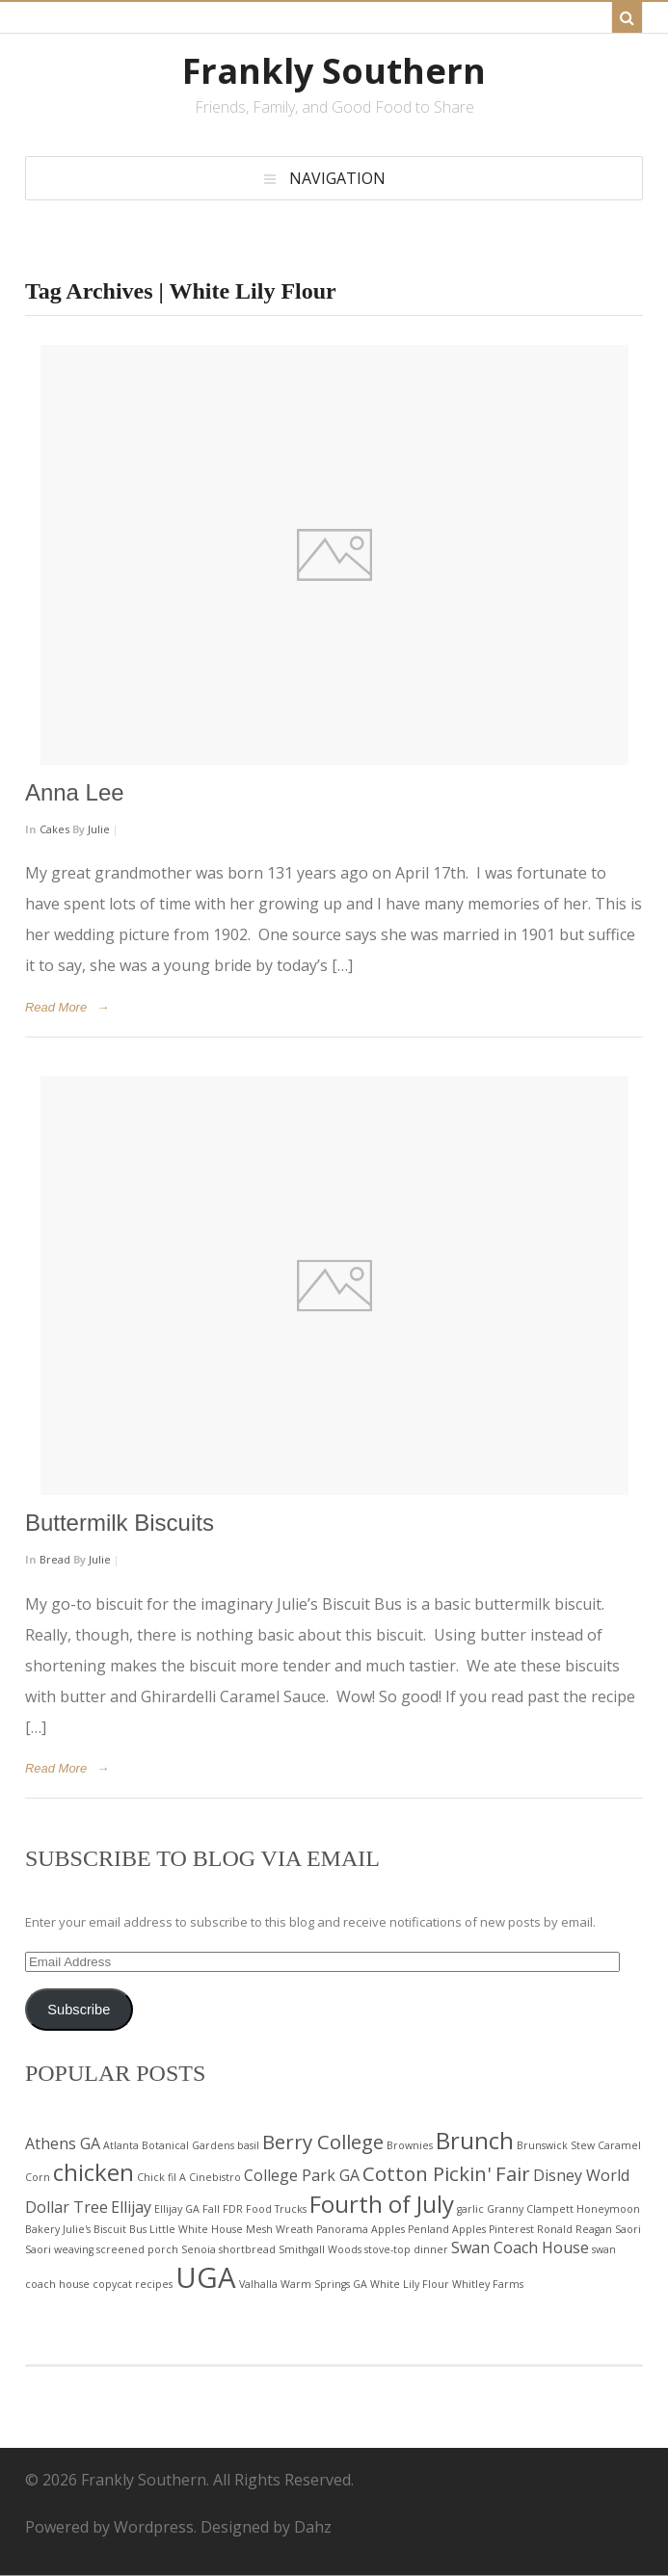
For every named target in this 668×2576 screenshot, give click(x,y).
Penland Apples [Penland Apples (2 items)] (447, 2229)
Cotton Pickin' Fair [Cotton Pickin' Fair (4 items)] (446, 2173)
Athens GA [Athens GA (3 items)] (62, 2143)
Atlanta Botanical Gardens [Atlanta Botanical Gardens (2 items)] (168, 2145)
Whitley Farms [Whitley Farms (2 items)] (487, 2284)
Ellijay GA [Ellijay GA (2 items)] (177, 2209)
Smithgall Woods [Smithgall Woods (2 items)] (320, 2249)
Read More (56, 1007)
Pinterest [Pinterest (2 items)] (511, 2229)
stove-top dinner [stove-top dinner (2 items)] (406, 2249)
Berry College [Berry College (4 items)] (323, 2141)
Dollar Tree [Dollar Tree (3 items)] (66, 2207)
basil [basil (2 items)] (248, 2145)
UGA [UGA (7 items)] (205, 2277)
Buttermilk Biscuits (119, 1523)
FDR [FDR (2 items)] (233, 2209)
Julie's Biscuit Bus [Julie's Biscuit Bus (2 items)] (105, 2229)
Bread (55, 1559)
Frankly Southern (334, 70)
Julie (99, 829)
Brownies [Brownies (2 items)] (410, 2145)
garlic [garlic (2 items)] (470, 2209)
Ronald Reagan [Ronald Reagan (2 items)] (574, 2229)
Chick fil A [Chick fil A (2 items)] (161, 2177)
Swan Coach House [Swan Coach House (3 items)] (520, 2247)
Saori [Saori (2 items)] (628, 2229)
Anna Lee (74, 792)
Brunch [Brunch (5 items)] (475, 2140)
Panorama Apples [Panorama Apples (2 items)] (360, 2229)
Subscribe (78, 2009)
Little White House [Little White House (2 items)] (196, 2229)
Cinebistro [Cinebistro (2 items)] (215, 2177)
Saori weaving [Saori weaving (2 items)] (59, 2249)
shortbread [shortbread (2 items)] (247, 2249)
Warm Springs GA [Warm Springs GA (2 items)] (324, 2284)
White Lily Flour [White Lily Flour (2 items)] (409, 2284)
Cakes (54, 829)
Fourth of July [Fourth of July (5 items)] (381, 2204)
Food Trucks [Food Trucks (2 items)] (276, 2209)
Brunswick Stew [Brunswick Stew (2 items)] (556, 2145)
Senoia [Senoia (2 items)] (198, 2249)
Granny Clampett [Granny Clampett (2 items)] (530, 2209)
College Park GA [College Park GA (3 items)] (302, 2175)
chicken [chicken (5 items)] (93, 2172)
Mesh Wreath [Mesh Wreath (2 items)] (279, 2229)
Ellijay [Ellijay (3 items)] (131, 2207)
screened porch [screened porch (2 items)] (137, 2249)
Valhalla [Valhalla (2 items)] (258, 2284)
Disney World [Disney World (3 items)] (581, 2175)
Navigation (337, 178)
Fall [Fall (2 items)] (211, 2209)
